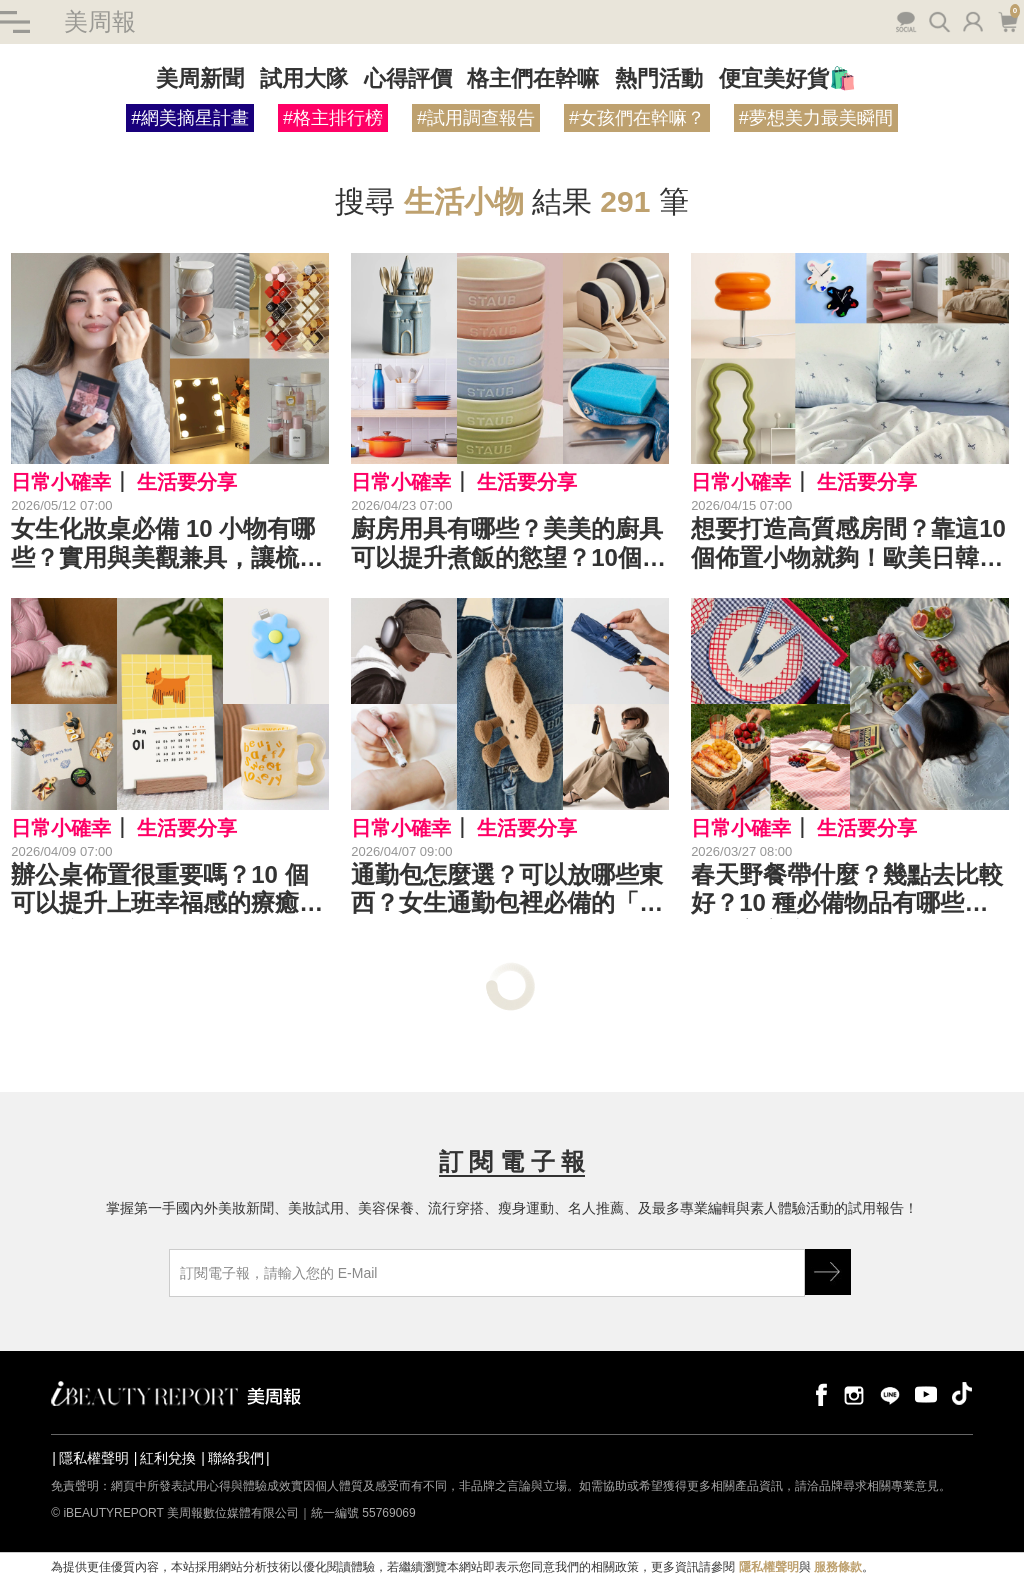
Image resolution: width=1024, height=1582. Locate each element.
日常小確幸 (61, 483)
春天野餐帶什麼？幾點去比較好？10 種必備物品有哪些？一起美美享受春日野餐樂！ (847, 890)
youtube (926, 1393)
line (890, 1393)
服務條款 (838, 1568)
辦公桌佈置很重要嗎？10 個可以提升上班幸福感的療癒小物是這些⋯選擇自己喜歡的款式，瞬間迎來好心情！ (167, 890)
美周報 (100, 21)
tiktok (962, 1393)
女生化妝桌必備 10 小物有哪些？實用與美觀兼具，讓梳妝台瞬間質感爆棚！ (167, 544)
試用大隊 (304, 78)
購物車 (1007, 20)
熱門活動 (659, 78)
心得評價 (408, 78)
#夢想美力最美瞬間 (816, 118)
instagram (854, 1393)
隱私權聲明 (94, 1458)
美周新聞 (200, 78)
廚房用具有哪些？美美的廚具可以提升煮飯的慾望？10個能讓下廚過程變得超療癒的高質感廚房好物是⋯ (508, 544)
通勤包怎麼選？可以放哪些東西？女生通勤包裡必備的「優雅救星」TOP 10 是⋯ (507, 890)
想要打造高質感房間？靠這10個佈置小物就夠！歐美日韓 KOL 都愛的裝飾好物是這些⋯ (848, 544)
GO (828, 1272)
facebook (818, 1393)
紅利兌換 (168, 1458)
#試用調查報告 (476, 118)
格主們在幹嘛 (533, 78)
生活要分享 (187, 483)
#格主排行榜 (333, 118)
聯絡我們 (236, 1458)
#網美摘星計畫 (190, 118)
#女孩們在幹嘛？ (637, 118)
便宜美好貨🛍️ (787, 78)
